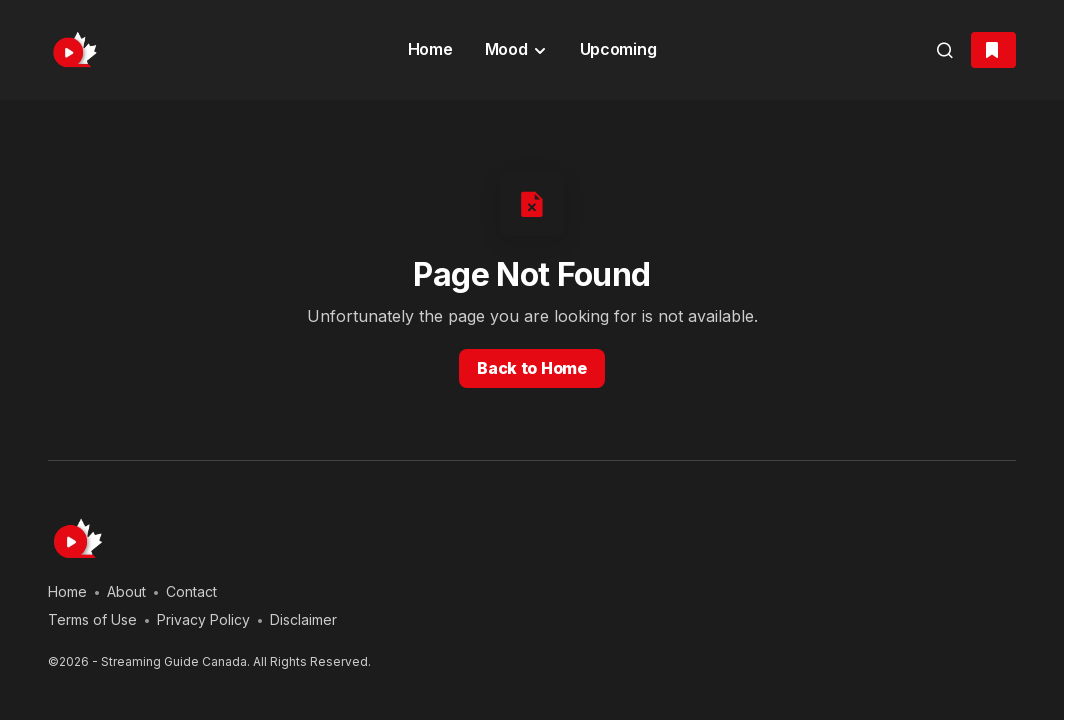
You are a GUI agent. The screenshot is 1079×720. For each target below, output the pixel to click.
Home (67, 591)
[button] (945, 50)
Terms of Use (92, 619)
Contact (191, 591)
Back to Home (531, 368)
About (126, 591)
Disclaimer (303, 619)
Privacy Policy (203, 619)
